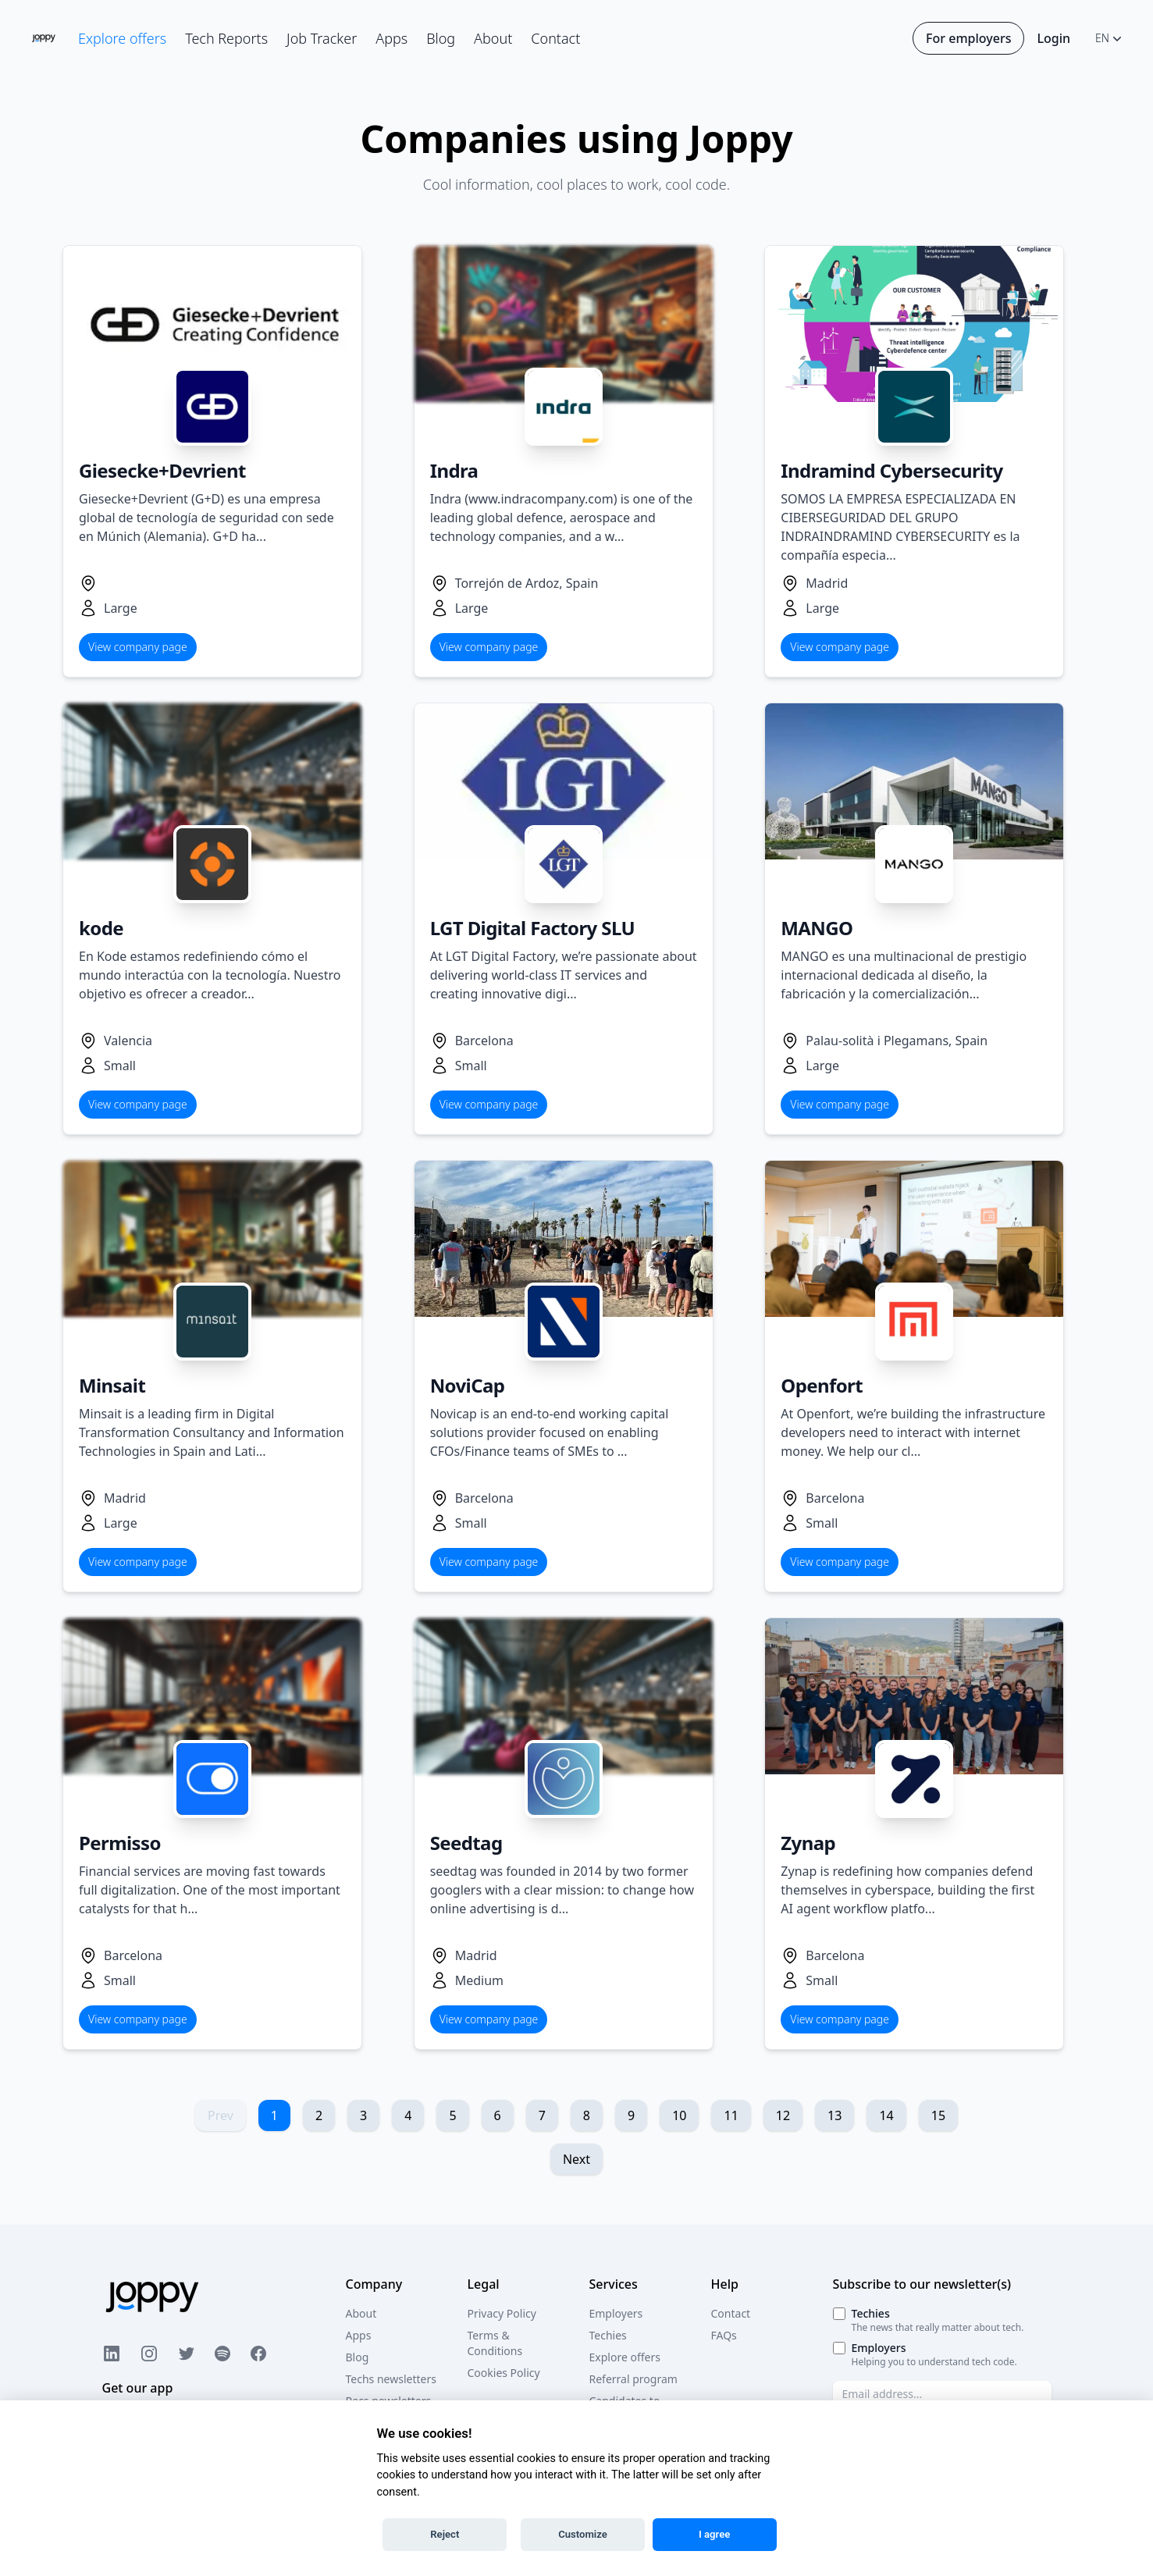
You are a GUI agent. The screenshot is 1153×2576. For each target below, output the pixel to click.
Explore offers (122, 38)
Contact (555, 38)
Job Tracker (321, 38)
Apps (391, 38)
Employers (616, 2313)
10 (679, 2115)
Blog (440, 38)
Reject (444, 2534)
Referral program (633, 2378)
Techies (608, 2335)
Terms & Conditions (495, 2343)
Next (576, 2159)
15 (938, 2115)
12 (783, 2115)
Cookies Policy (504, 2372)
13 (834, 2115)
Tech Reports (226, 38)
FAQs (724, 2335)
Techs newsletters (391, 2378)
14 (886, 2115)
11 (731, 2115)
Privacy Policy (502, 2313)
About (493, 38)
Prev (220, 2115)
